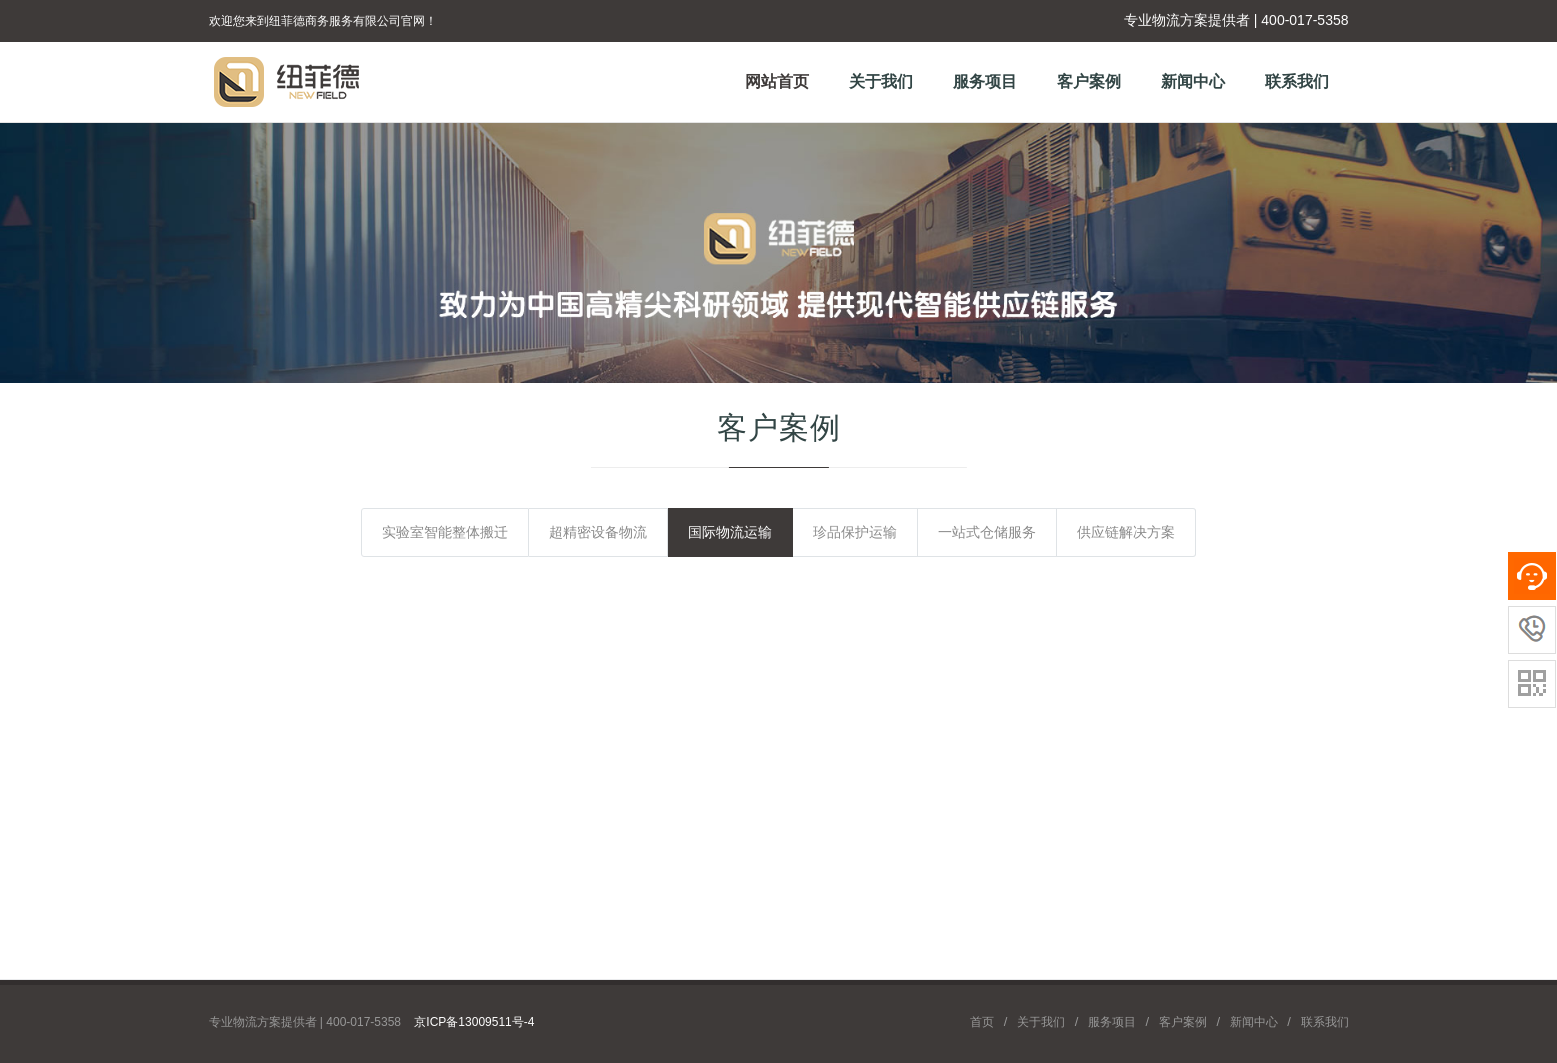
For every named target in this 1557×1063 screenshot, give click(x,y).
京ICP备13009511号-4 (474, 1022)
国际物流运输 (730, 532)
